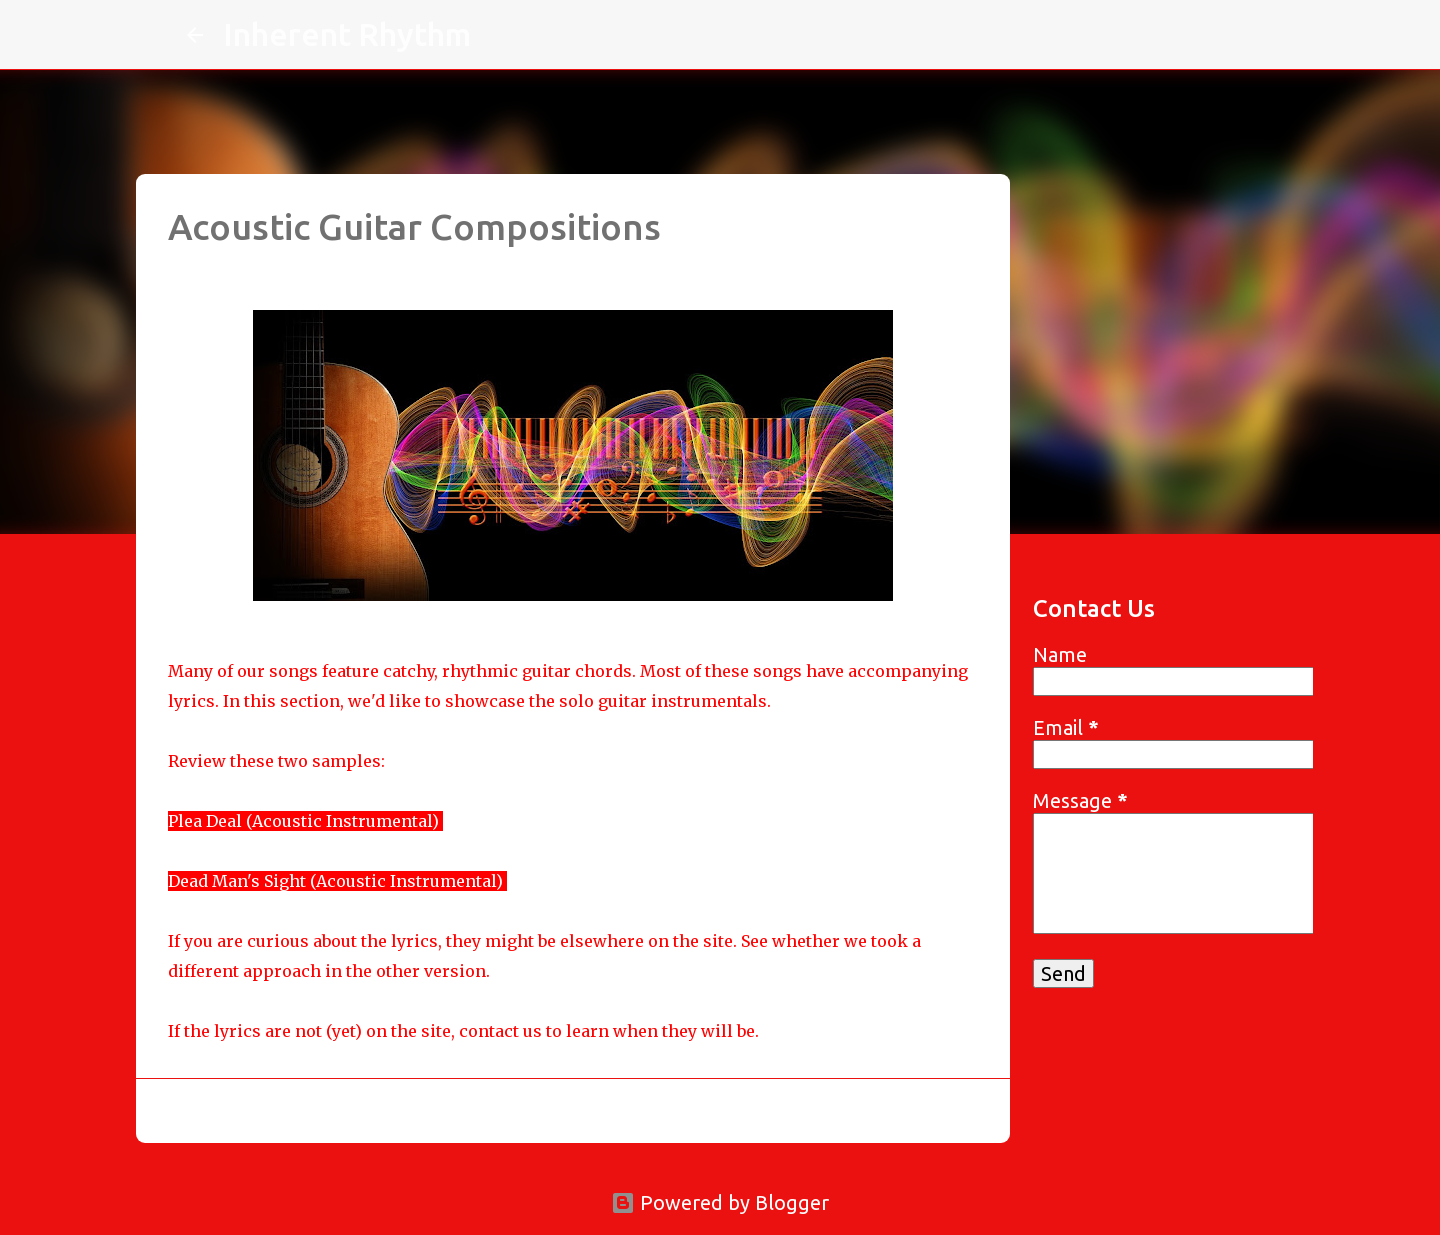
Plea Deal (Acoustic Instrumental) (303, 821)
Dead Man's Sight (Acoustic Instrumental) (335, 881)
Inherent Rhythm (347, 34)
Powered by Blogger (720, 1202)
